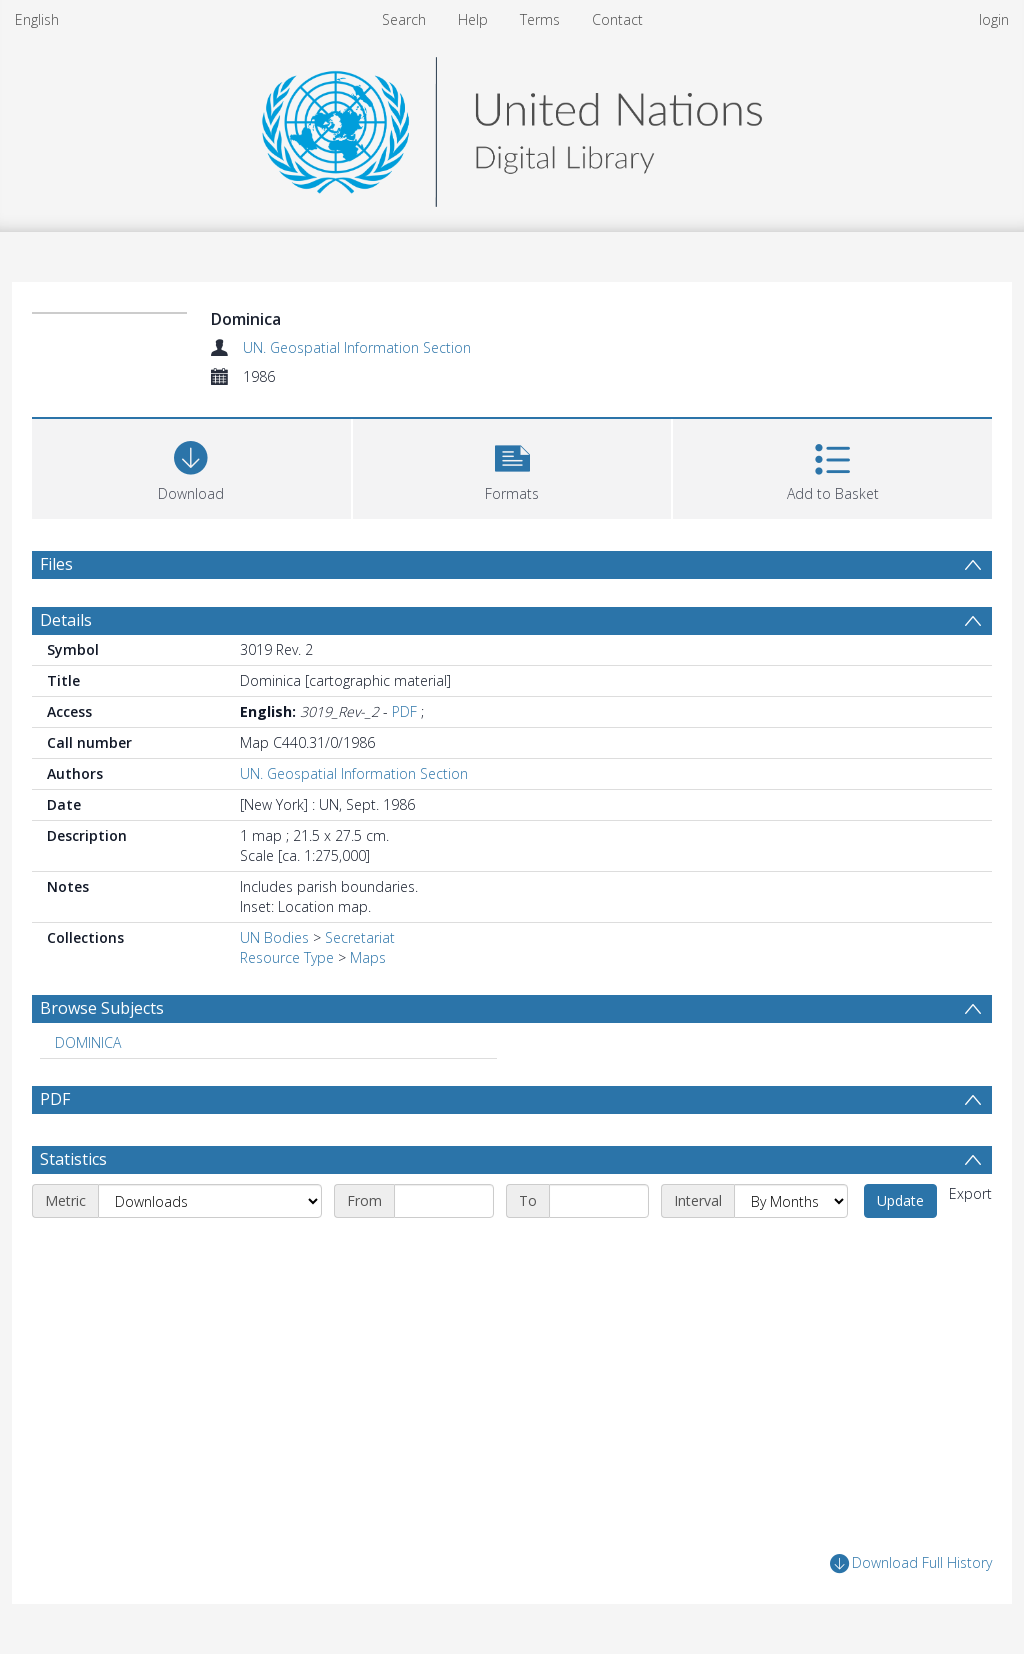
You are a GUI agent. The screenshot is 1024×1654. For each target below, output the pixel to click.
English (37, 19)
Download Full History (911, 1563)
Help (473, 19)
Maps (368, 957)
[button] (512, 466)
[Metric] (210, 1201)
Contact (617, 19)
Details (66, 620)
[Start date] (444, 1201)
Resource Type (287, 957)
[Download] (191, 466)
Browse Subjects (102, 1008)
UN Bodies (274, 937)
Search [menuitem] (404, 19)
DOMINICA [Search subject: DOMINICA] (88, 1042)
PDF (404, 711)
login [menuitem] (994, 19)
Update (900, 1200)
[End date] (599, 1201)
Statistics (73, 1159)
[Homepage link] (512, 126)
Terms (540, 19)
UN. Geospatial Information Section (357, 347)
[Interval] (791, 1201)
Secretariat (360, 937)
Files (56, 564)
